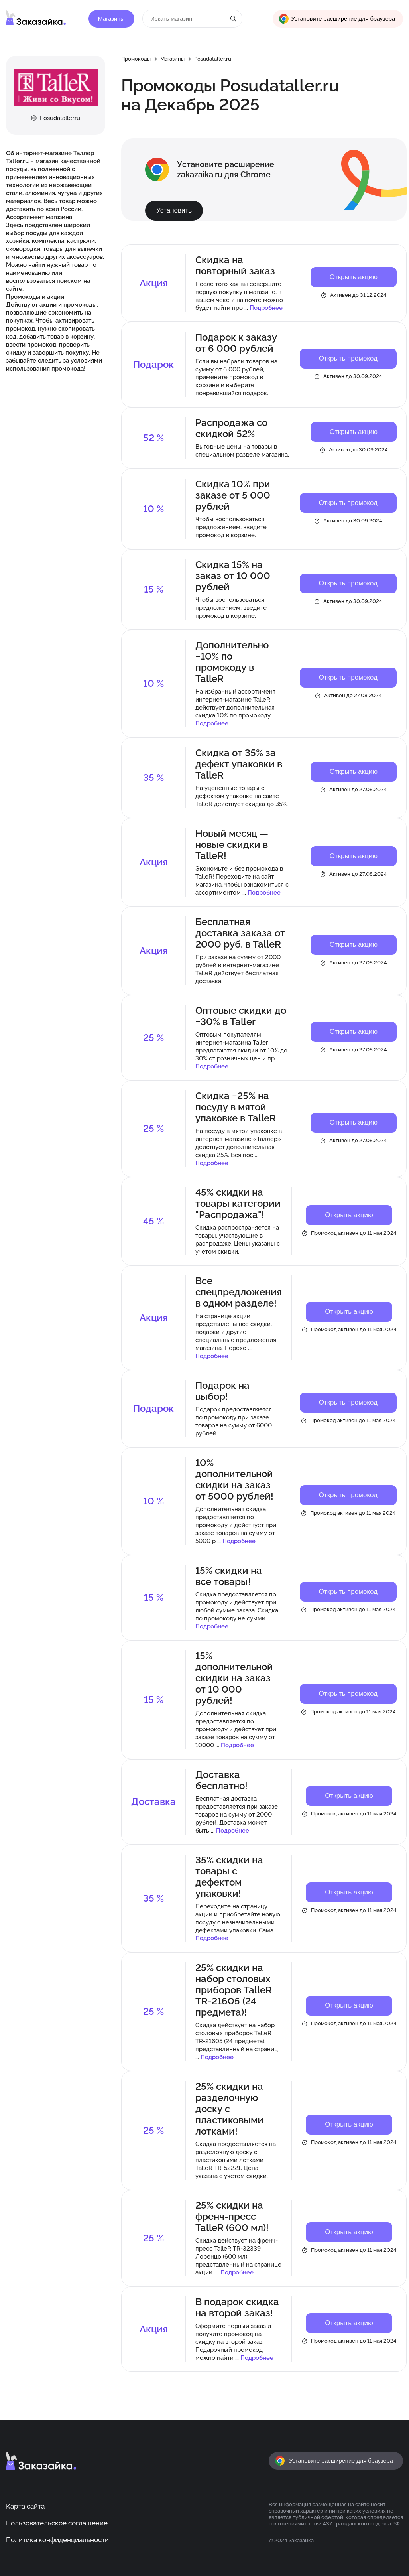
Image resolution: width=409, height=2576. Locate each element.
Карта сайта (25, 2506)
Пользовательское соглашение (57, 2523)
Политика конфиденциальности (57, 2540)
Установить (174, 210)
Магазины (111, 19)
